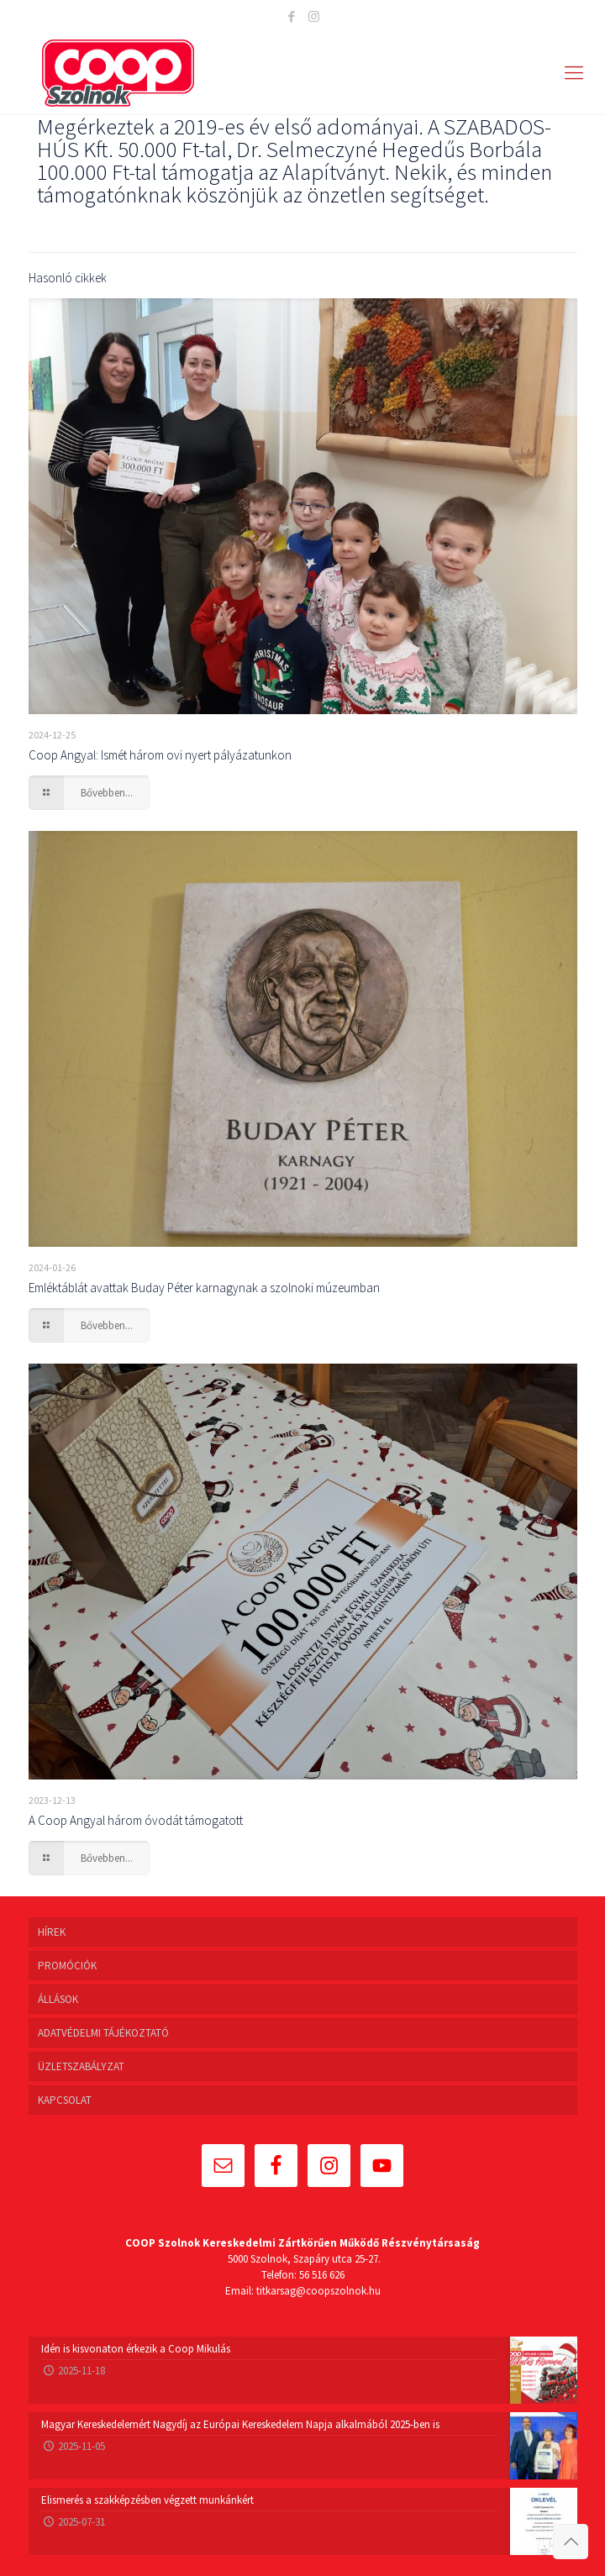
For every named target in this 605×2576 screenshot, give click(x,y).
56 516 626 (322, 2275)
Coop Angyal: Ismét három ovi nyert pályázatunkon (160, 755)
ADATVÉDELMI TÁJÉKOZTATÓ (103, 2033)
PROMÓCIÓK (67, 1965)
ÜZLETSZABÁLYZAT (81, 2066)
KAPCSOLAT (65, 2100)
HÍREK (52, 1932)
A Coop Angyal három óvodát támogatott (136, 1820)
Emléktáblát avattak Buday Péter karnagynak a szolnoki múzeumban (204, 1288)
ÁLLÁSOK (58, 1999)
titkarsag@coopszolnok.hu (318, 2291)
